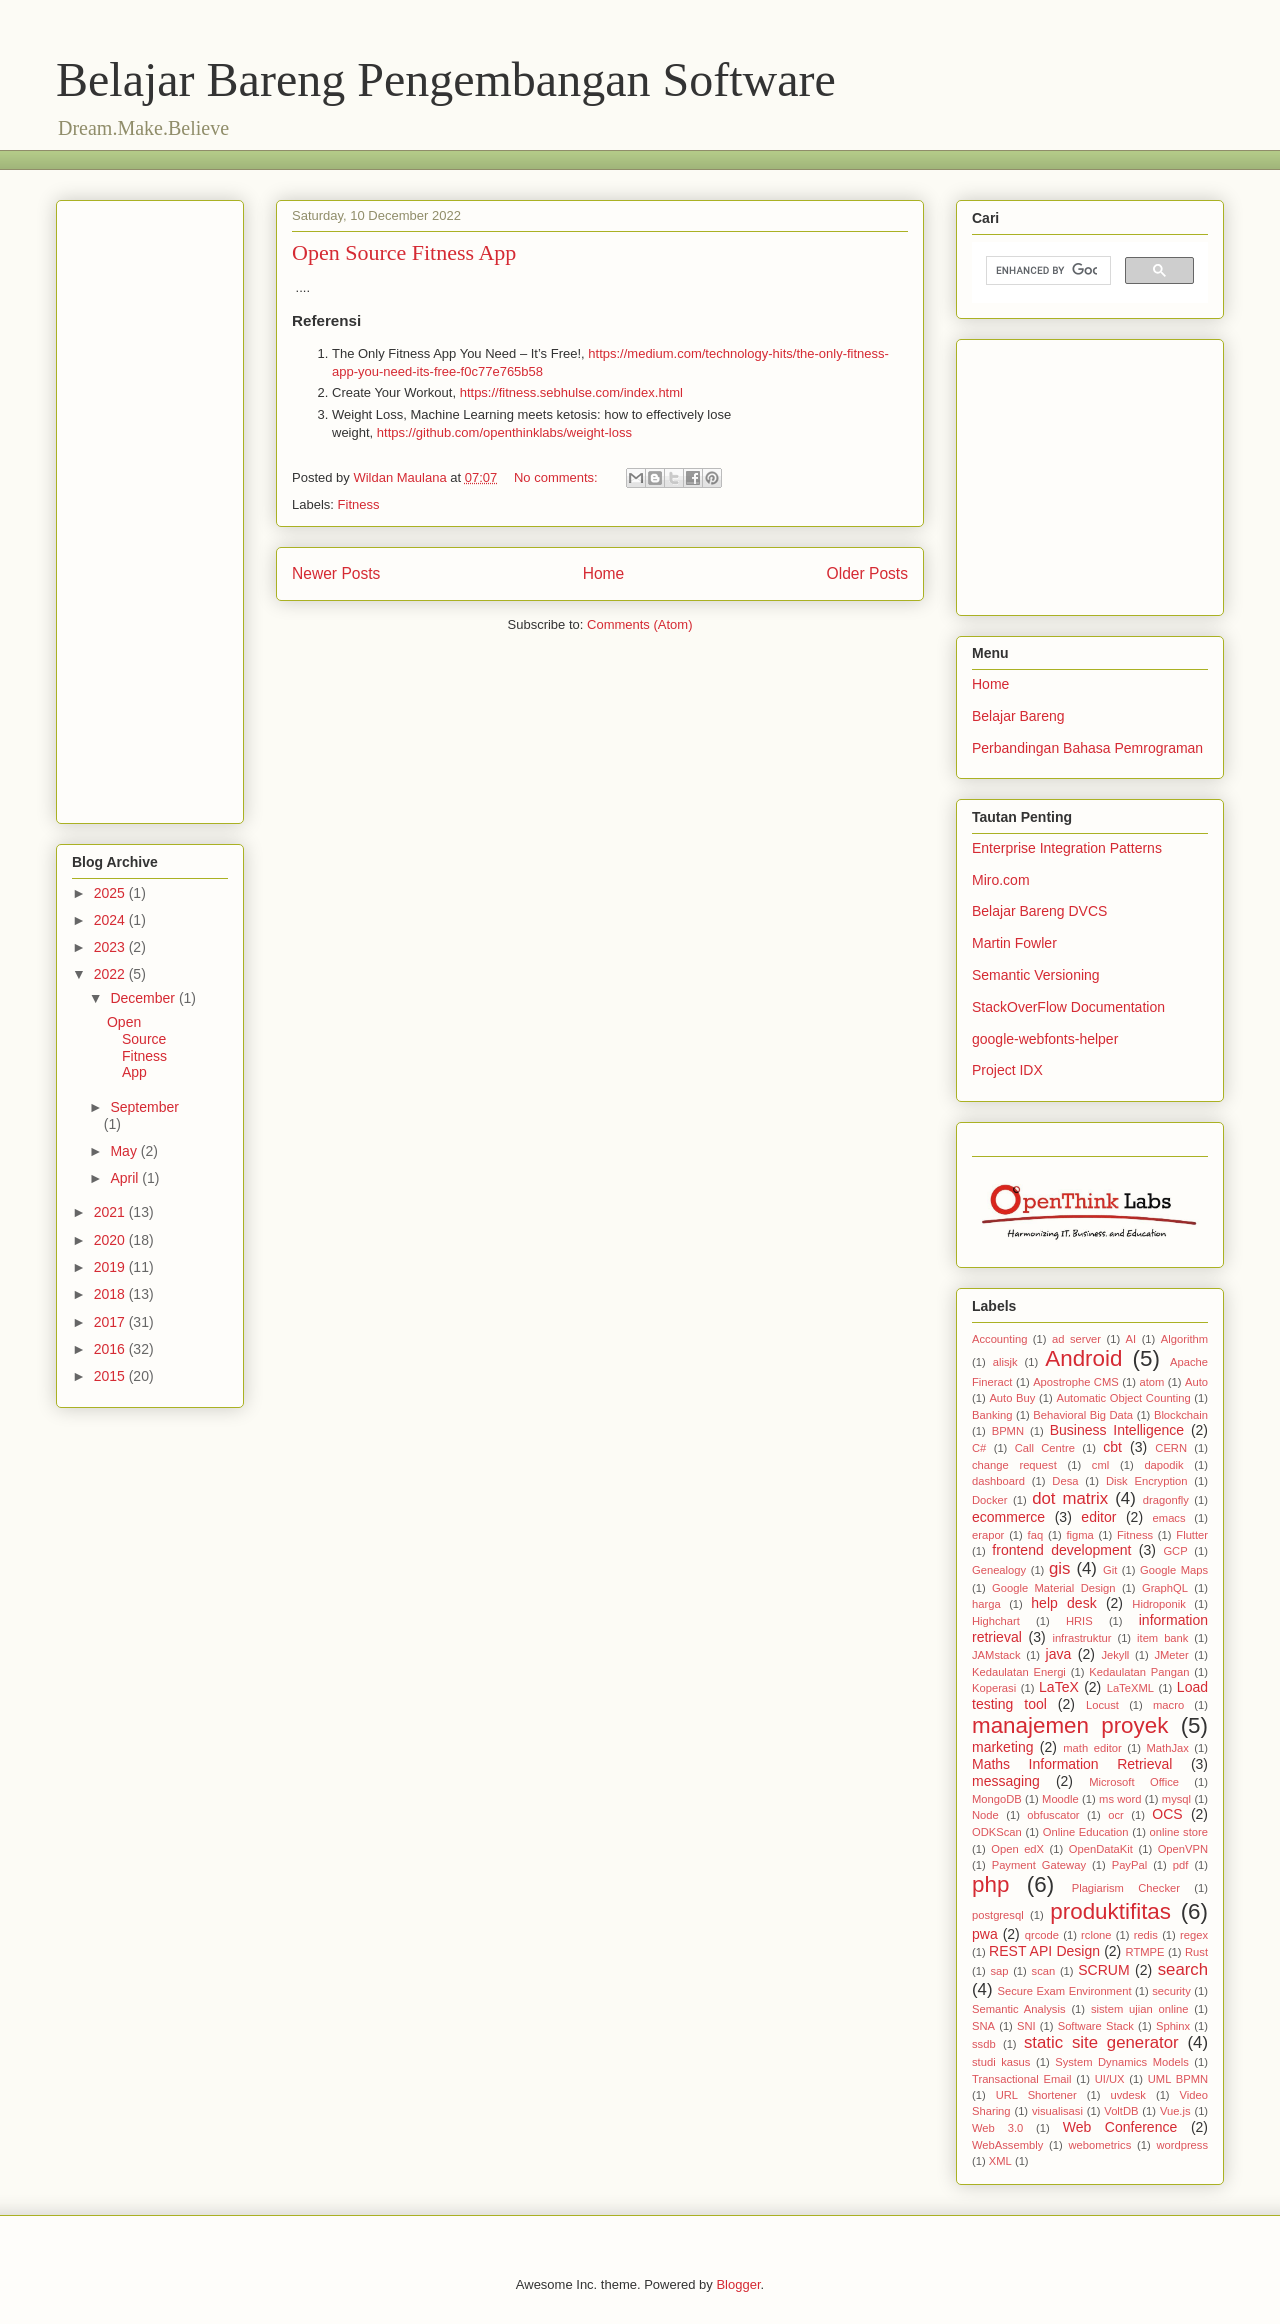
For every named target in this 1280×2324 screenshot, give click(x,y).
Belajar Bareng (1018, 716)
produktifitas (1110, 1911)
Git (1110, 1570)
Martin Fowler (1014, 943)
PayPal (1129, 1865)
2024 (111, 920)
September (144, 1107)
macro (1168, 1705)
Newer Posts (336, 573)
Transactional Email (1021, 2079)
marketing (1002, 1747)
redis (1146, 1935)
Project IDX (1007, 1070)
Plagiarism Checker (1126, 1888)
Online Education (1086, 1832)
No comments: (557, 477)
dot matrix (1070, 1498)
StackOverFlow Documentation (1068, 1007)
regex (1194, 1935)
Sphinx (1173, 2026)
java (1059, 1654)
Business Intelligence (1117, 1430)
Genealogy (999, 1570)
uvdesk (1127, 2095)
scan (1044, 1971)
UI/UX (1110, 2079)
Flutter (1192, 1535)
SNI (1026, 2026)
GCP (1175, 1551)
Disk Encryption (1147, 1481)
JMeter (1171, 1655)
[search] (1046, 271)
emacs (1169, 1518)
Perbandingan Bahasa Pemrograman (1087, 748)
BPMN (1008, 1431)
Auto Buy (1012, 1398)
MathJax (1168, 1748)
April (126, 1178)
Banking (992, 1415)
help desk (1063, 1603)
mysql (1176, 1799)
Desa (1065, 1481)
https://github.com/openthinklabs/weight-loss (504, 432)
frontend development (1061, 1550)
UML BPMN (1178, 2079)
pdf (1181, 1865)
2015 (111, 1376)
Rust (1196, 1952)
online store (1179, 1832)
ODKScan (997, 1832)
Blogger (738, 2284)
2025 (111, 893)
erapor (988, 1535)
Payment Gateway (1039, 1865)
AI (1131, 1339)
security (1171, 1991)
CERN (1171, 1448)
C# (979, 1448)
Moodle (1060, 1799)
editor (1098, 1517)
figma (1079, 1535)
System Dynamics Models (1122, 2062)
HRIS (1079, 1621)
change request (1014, 1465)
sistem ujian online (1140, 2009)
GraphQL (1165, 1588)
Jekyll (1115, 1655)
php (990, 1884)
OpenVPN (1183, 1849)
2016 (111, 1349)
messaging (1006, 1781)
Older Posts (867, 573)
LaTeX (1059, 1687)
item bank (1162, 1638)
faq (1036, 1535)
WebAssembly (1007, 2145)
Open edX (1017, 1849)
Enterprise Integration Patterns (1067, 848)
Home (604, 573)
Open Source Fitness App (404, 252)
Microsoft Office (1134, 1782)
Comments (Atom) (639, 624)
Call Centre (1045, 1448)
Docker (989, 1500)
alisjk (1005, 1362)
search (1183, 1969)
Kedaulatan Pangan (1139, 1672)
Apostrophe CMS (1076, 1382)
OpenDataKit (1101, 1849)
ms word (1120, 1799)
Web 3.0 (997, 2128)
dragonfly (1166, 1500)
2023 (111, 947)
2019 (111, 1267)
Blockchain (1181, 1415)
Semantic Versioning (1036, 975)
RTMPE (1145, 1952)
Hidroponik (1158, 1604)
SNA (983, 2026)
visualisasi (1057, 2111)
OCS (1167, 1814)
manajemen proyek (1070, 1725)
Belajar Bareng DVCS (1039, 911)
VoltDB (1121, 2111)
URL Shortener (1036, 2095)
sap (999, 1971)
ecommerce (1008, 1517)
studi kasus (1001, 2062)
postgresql (998, 1915)
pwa (985, 1934)
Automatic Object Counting (1123, 1398)
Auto (1196, 1382)
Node (985, 1815)
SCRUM (1103, 1970)
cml (1100, 1465)
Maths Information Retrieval (1072, 1764)
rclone (1096, 1935)
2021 (111, 1212)
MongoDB (997, 1799)
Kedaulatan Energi (1019, 1672)
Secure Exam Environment (1065, 1991)
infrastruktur (1081, 1638)
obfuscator (1053, 1815)
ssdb (984, 2044)
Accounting (999, 1339)
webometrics (1099, 2145)
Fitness (359, 504)
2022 (111, 974)
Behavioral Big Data (1083, 1415)
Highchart (996, 1621)
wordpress (1182, 2145)
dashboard (998, 1481)
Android (1083, 1358)
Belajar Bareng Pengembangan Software (446, 79)
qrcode (1042, 1935)
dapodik (1163, 1465)
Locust (1102, 1705)
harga (986, 1604)
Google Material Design (1053, 1588)
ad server (1076, 1339)
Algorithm (1184, 1339)
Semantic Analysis (1019, 2009)
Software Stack (1096, 2026)
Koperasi (994, 1688)
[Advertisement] (420, 157)
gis (1059, 1568)
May (125, 1151)
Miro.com (1001, 880)
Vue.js (1175, 2111)
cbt (1112, 1447)
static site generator (1101, 2042)
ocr (1116, 1815)
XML (1000, 2161)
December (144, 998)
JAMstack (996, 1655)
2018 (111, 1294)
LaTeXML (1130, 1688)
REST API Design (1044, 1951)
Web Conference (1120, 2127)
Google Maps (1174, 1570)
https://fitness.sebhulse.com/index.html (571, 392)
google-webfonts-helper (1045, 1039)
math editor (1092, 1748)
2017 (111, 1322)
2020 (111, 1240)
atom (1151, 1382)
